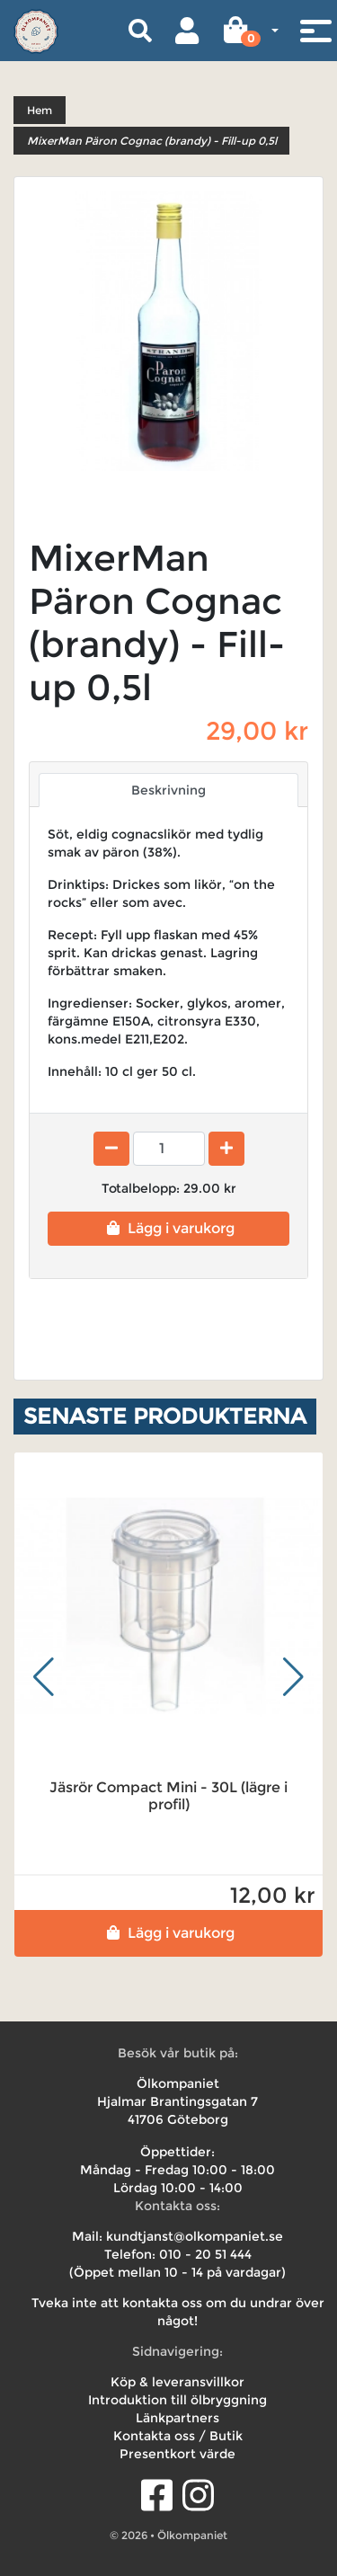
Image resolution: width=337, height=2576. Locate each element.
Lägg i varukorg (168, 1228)
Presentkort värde (177, 2454)
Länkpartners (177, 2418)
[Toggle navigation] (315, 30)
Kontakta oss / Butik (178, 2436)
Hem (39, 110)
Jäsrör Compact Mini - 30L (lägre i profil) (168, 1796)
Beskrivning (168, 790)
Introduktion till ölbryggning (177, 2400)
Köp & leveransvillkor (177, 2382)
